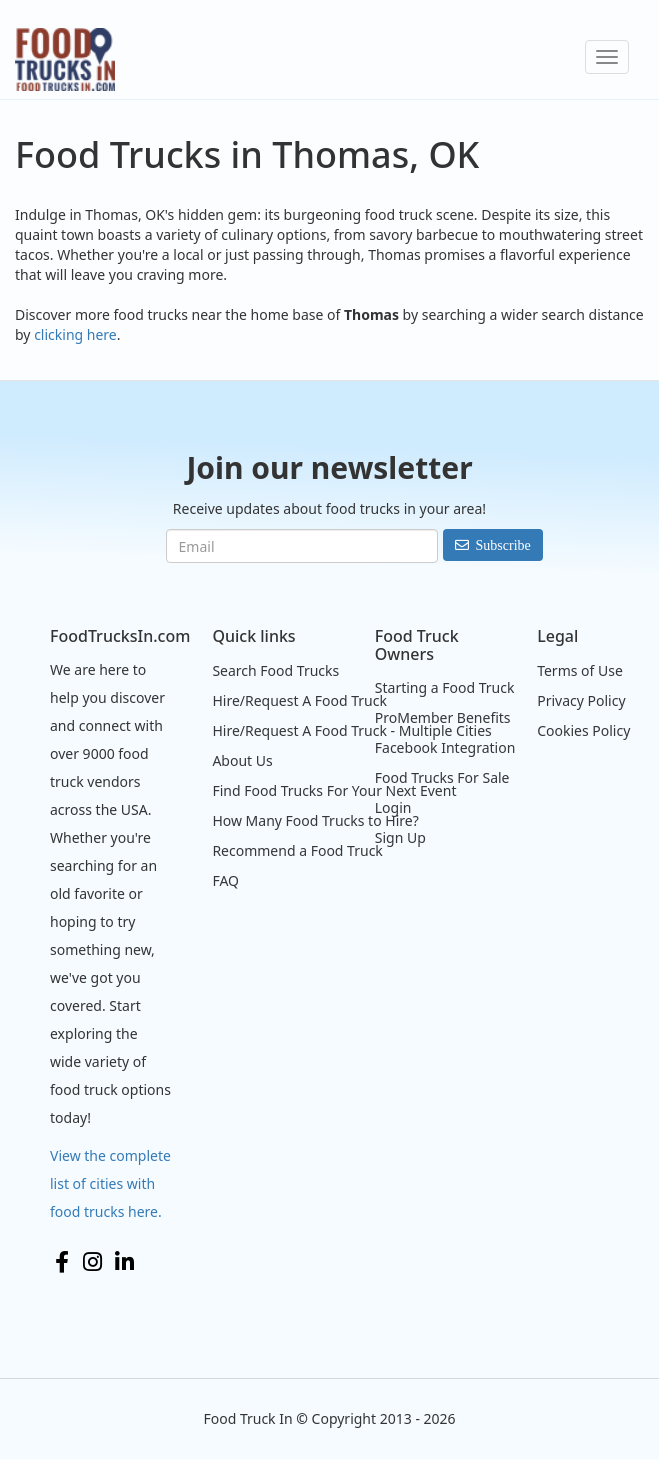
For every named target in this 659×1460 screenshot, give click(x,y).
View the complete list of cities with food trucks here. (110, 1183)
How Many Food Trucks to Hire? (315, 820)
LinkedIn (124, 1262)
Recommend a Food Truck (297, 850)
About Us (242, 760)
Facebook (62, 1262)
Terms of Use (580, 670)
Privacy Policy (581, 700)
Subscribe (503, 545)
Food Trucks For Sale (442, 777)
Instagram (92, 1262)
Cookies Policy (583, 730)
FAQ (225, 880)
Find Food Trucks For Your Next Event (334, 790)
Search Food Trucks (275, 670)
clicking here (75, 334)
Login (393, 807)
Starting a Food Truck (445, 687)
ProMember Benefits (443, 717)
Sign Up (400, 837)
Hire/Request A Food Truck (299, 700)
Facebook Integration (445, 747)
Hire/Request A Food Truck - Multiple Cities (351, 730)
